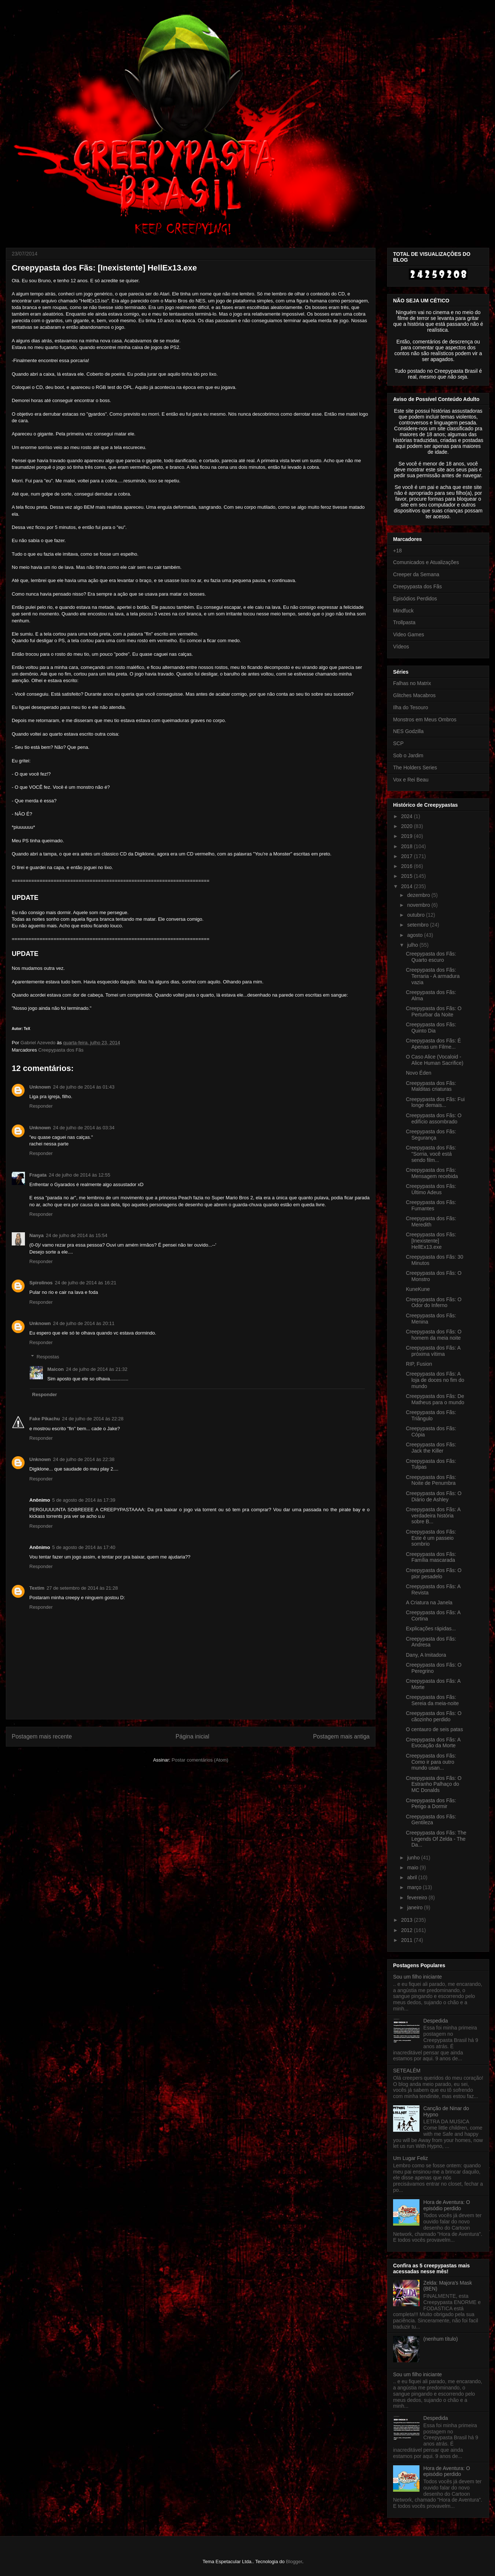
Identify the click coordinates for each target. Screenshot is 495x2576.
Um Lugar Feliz (410, 2158)
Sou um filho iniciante (417, 1977)
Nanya (36, 1235)
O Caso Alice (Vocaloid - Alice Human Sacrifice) (434, 1060)
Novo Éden (418, 1073)
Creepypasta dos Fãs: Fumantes (431, 1205)
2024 (407, 816)
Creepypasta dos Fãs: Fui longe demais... (435, 1102)
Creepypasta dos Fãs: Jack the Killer (431, 1448)
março (415, 1887)
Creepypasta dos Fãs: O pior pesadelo (434, 1573)
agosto (415, 935)
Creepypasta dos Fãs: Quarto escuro (431, 957)
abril (412, 1877)
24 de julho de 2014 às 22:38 (84, 1459)
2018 (407, 846)
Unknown (40, 1087)
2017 (407, 856)
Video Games (408, 634)
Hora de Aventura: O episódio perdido (446, 2205)
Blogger (294, 2561)
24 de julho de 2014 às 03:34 (84, 1127)
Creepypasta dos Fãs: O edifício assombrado (434, 1118)
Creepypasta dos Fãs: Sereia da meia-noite (432, 1700)
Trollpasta (404, 622)
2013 (407, 1920)
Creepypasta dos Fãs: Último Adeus (431, 1189)
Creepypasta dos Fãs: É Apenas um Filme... (433, 1044)
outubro (416, 915)
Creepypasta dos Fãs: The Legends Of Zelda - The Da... (436, 1839)
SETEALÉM (407, 2070)
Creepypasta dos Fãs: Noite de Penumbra (431, 1480)
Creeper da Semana (416, 574)
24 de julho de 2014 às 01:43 (84, 1087)
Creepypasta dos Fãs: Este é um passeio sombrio (431, 1538)
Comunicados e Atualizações (426, 562)
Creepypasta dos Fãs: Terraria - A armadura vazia (433, 976)
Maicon (55, 1369)
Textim (36, 1588)
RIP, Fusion (419, 1364)
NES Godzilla (408, 731)
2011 (407, 1940)
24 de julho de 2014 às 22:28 (93, 1418)
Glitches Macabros (414, 695)
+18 (397, 550)
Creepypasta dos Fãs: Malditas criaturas (431, 1086)
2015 (407, 876)
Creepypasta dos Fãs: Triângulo (431, 1415)
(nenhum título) (440, 2339)
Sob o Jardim (408, 755)
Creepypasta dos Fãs (61, 1050)
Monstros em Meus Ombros (424, 719)
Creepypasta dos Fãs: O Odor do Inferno (434, 1302)
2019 (407, 836)
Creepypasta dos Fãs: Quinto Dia (431, 1028)
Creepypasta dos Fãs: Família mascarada (431, 1557)
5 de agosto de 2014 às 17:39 (83, 1500)
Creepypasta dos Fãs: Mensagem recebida (432, 1173)
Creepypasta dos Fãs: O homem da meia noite (434, 1335)
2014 (407, 886)
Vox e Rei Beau (411, 780)
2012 (407, 1930)
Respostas (48, 1356)
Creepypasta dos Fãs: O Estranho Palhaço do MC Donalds (434, 1784)
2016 (407, 866)
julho (413, 945)
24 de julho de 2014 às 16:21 (86, 1282)
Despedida (435, 2021)
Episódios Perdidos (415, 598)
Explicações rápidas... (431, 1628)
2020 (407, 826)
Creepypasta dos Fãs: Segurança (431, 1135)
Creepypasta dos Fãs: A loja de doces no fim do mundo (435, 1380)
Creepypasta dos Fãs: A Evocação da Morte (433, 1743)
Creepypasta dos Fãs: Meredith (431, 1221)
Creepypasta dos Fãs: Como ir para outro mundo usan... (431, 1762)
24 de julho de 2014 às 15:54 (76, 1235)
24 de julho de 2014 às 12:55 (79, 1175)
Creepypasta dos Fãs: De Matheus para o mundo (435, 1399)
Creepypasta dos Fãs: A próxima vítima (433, 1351)
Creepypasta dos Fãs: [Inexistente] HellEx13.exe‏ (431, 1241)
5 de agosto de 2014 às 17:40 (83, 1547)
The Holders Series (415, 767)
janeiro (415, 1907)
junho (414, 1858)
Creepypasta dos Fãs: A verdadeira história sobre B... (433, 1515)
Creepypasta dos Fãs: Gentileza (431, 1820)
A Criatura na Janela (429, 1602)
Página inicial (192, 1736)
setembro (418, 925)
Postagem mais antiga (341, 1736)
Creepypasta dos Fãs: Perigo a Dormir (431, 1803)
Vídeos (401, 646)
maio (413, 1867)
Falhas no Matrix (412, 683)
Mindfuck (403, 611)
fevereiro (417, 1897)
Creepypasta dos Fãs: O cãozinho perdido (434, 1716)
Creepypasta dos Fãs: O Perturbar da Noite (434, 1011)
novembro (419, 905)
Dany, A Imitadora (426, 1655)
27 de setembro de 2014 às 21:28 (82, 1588)
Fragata (38, 1175)
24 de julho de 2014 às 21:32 (97, 1369)
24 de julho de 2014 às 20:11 (84, 1323)
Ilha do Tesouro (410, 707)
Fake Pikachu (44, 1418)
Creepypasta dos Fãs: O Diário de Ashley (434, 1496)
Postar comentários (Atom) (200, 1760)
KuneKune (418, 1289)
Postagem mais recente (42, 1736)
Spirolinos (41, 1282)
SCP (398, 743)
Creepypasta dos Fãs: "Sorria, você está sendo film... (431, 1154)
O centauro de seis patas (434, 1729)
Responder (41, 1106)
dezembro (419, 895)
